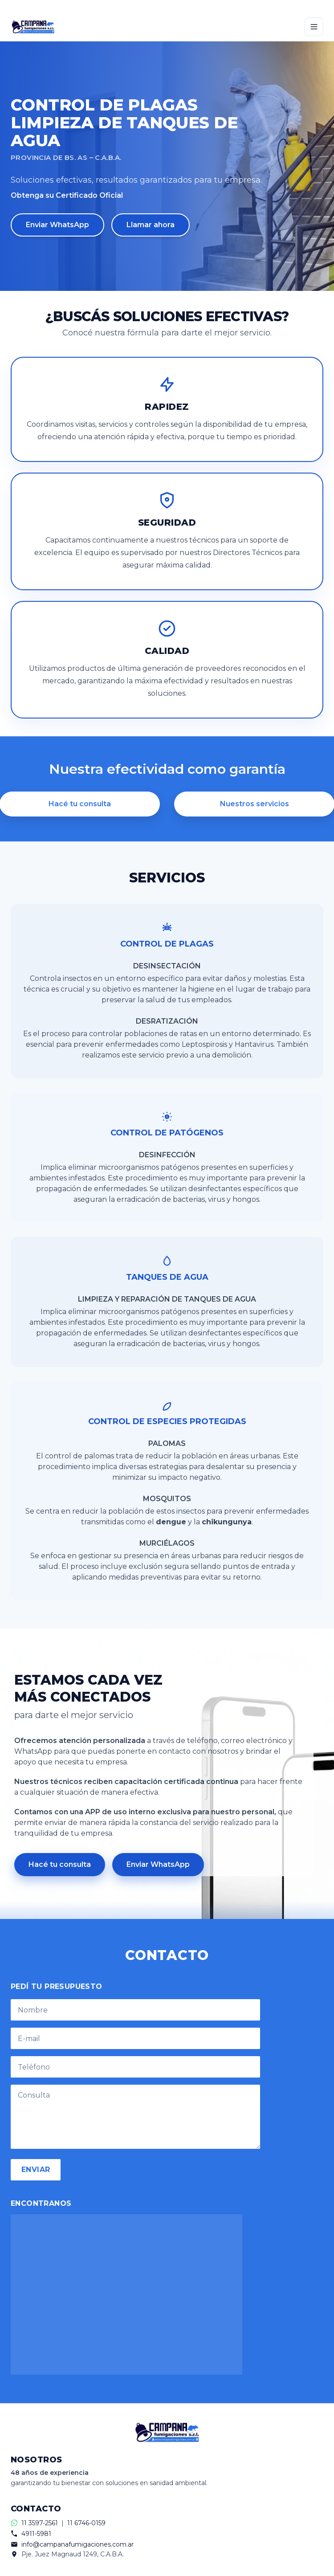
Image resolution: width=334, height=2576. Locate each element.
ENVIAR (35, 2169)
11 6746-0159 (86, 2523)
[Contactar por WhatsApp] (167, 6)
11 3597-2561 (39, 2523)
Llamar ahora (150, 224)
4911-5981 (36, 2534)
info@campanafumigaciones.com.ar (77, 2544)
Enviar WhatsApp (57, 224)
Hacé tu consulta (60, 1864)
